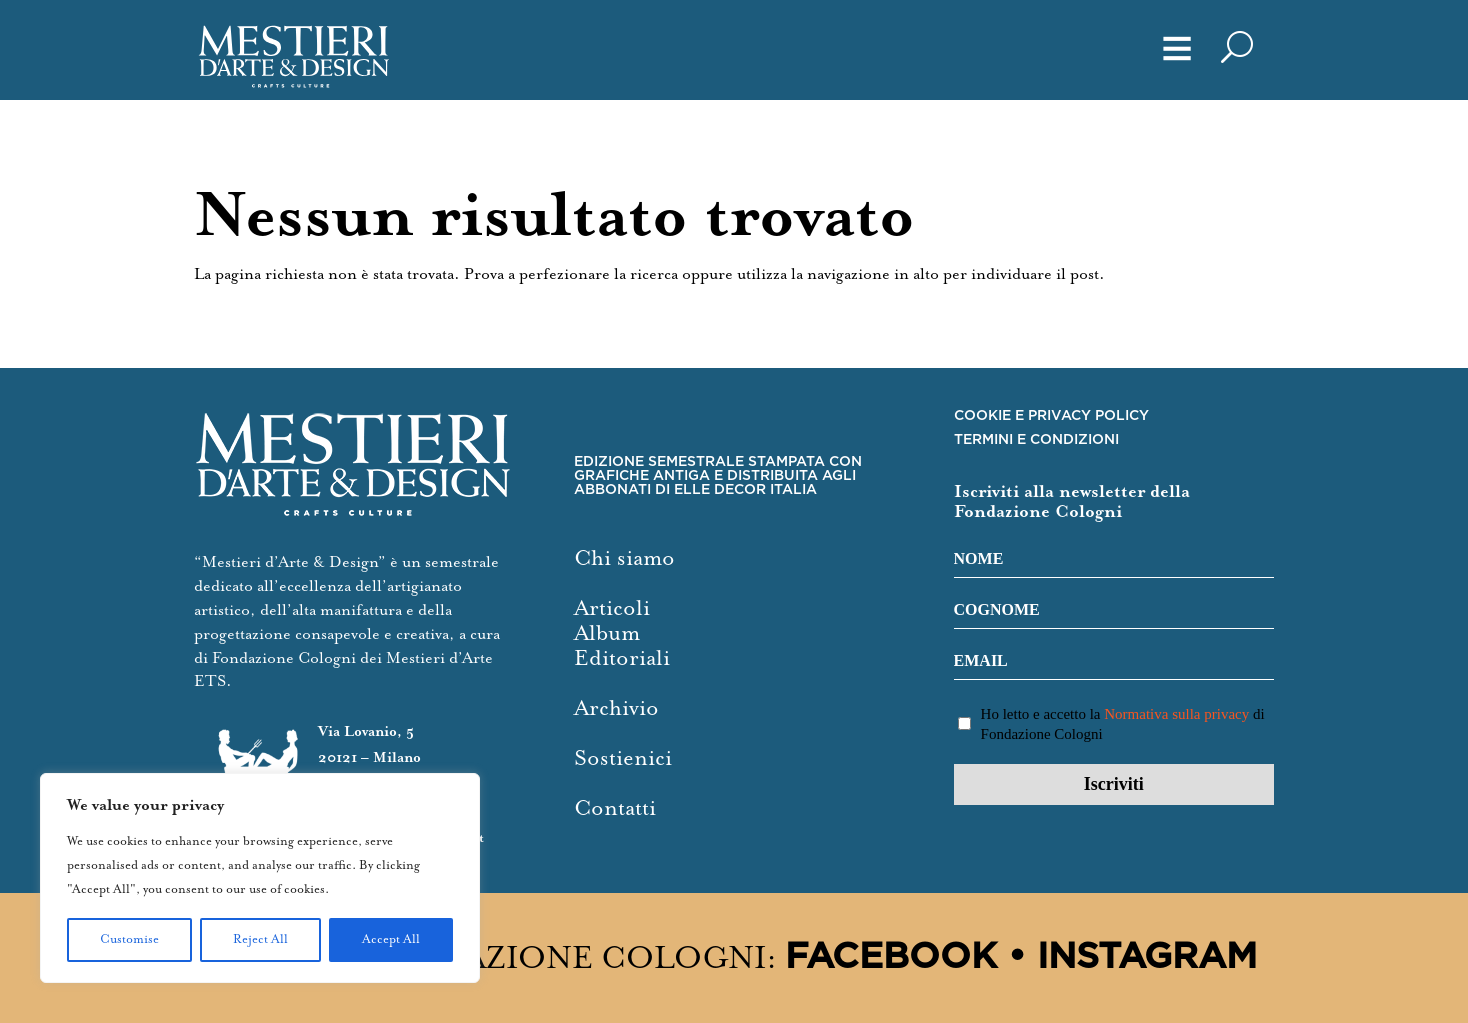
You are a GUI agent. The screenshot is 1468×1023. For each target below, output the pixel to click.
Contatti (615, 808)
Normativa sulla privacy (1176, 714)
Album (607, 633)
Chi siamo (624, 558)
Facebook (891, 958)
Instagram (1147, 958)
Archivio (616, 708)
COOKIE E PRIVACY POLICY (1051, 416)
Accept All (391, 939)
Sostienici (623, 758)
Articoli (612, 608)
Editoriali (622, 658)
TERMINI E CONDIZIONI (1036, 440)
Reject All (260, 939)
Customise (129, 939)
